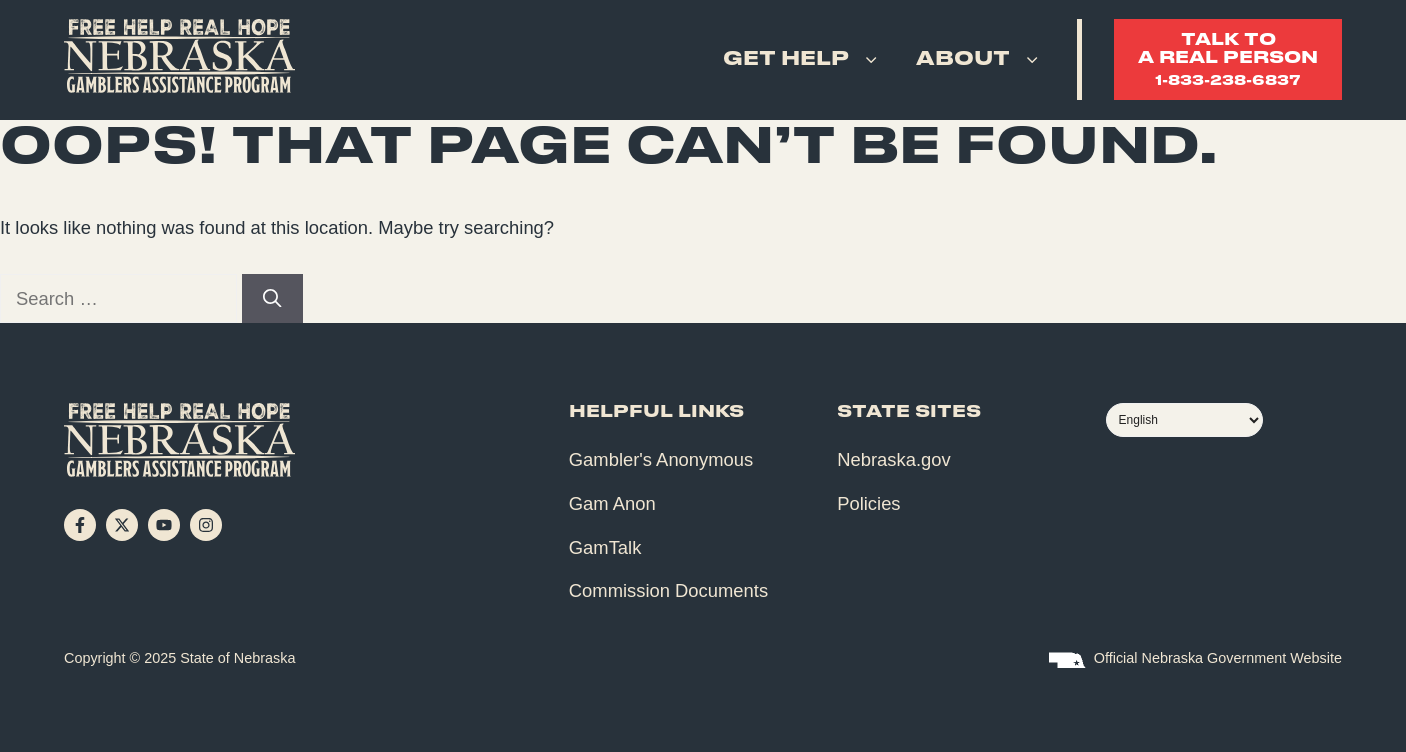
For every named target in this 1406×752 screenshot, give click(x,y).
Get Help (803, 60)
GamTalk (605, 547)
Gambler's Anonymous (661, 459)
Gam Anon (612, 503)
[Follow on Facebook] (80, 525)
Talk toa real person (1228, 60)
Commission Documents (668, 590)
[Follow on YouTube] (164, 525)
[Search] (272, 299)
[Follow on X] (122, 525)
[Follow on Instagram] (206, 525)
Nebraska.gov (893, 459)
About (980, 60)
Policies (868, 503)
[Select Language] (1184, 420)
